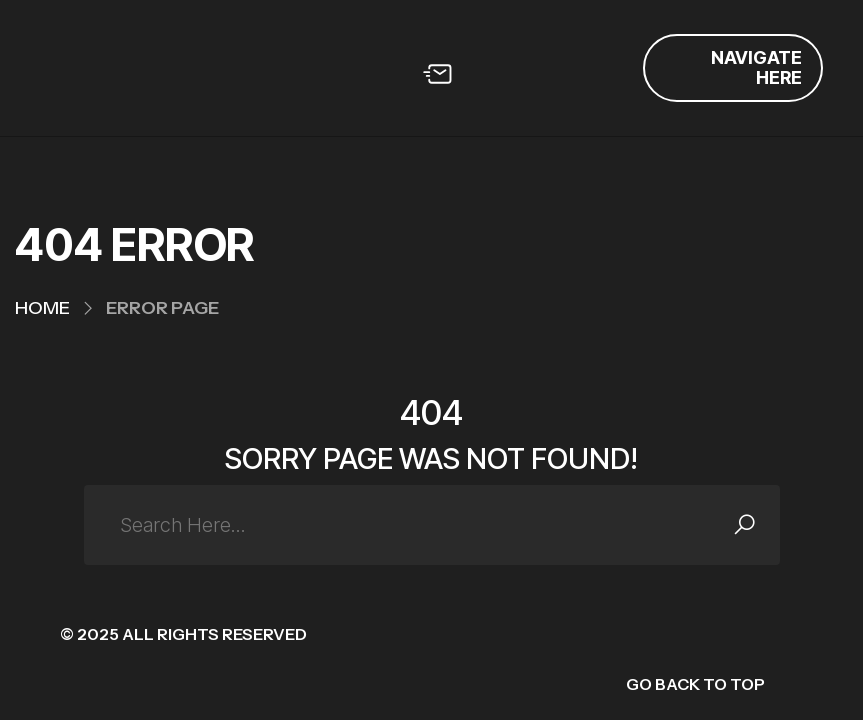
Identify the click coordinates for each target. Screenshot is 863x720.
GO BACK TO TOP (695, 684)
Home (42, 308)
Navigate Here (756, 67)
